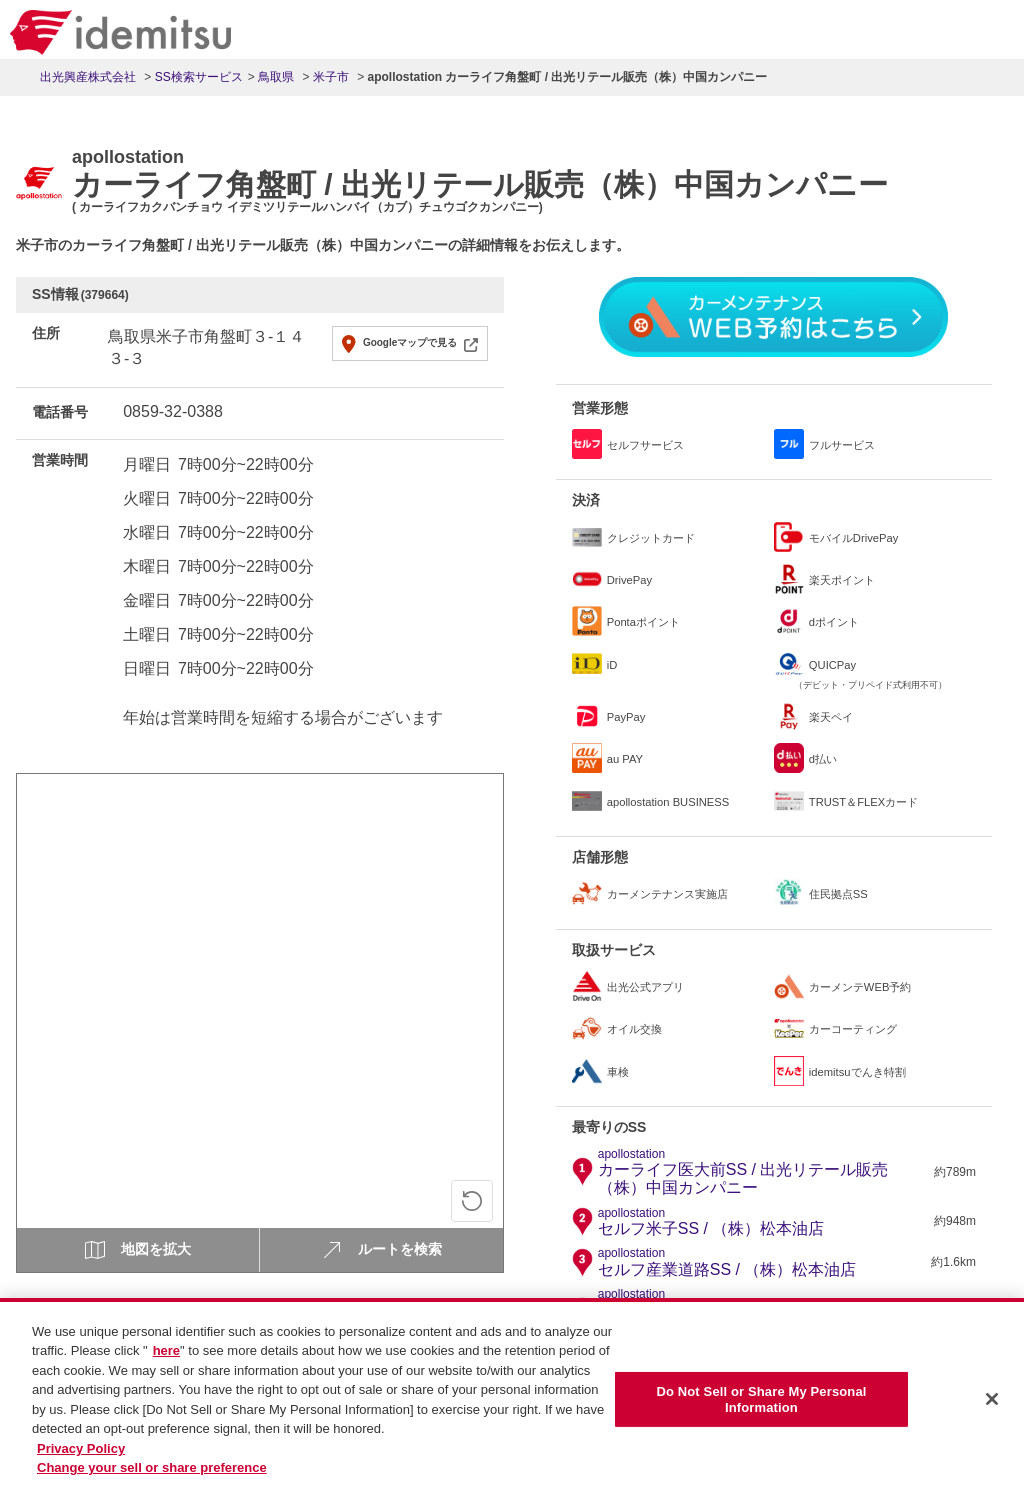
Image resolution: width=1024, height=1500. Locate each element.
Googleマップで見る (410, 342)
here (166, 1360)
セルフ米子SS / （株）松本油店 (711, 1222)
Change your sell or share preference (152, 1477)
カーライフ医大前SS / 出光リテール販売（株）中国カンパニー (763, 1172)
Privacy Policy (81, 1457)
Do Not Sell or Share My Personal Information (761, 1409)
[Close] (992, 1409)
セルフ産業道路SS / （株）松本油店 (727, 1262)
